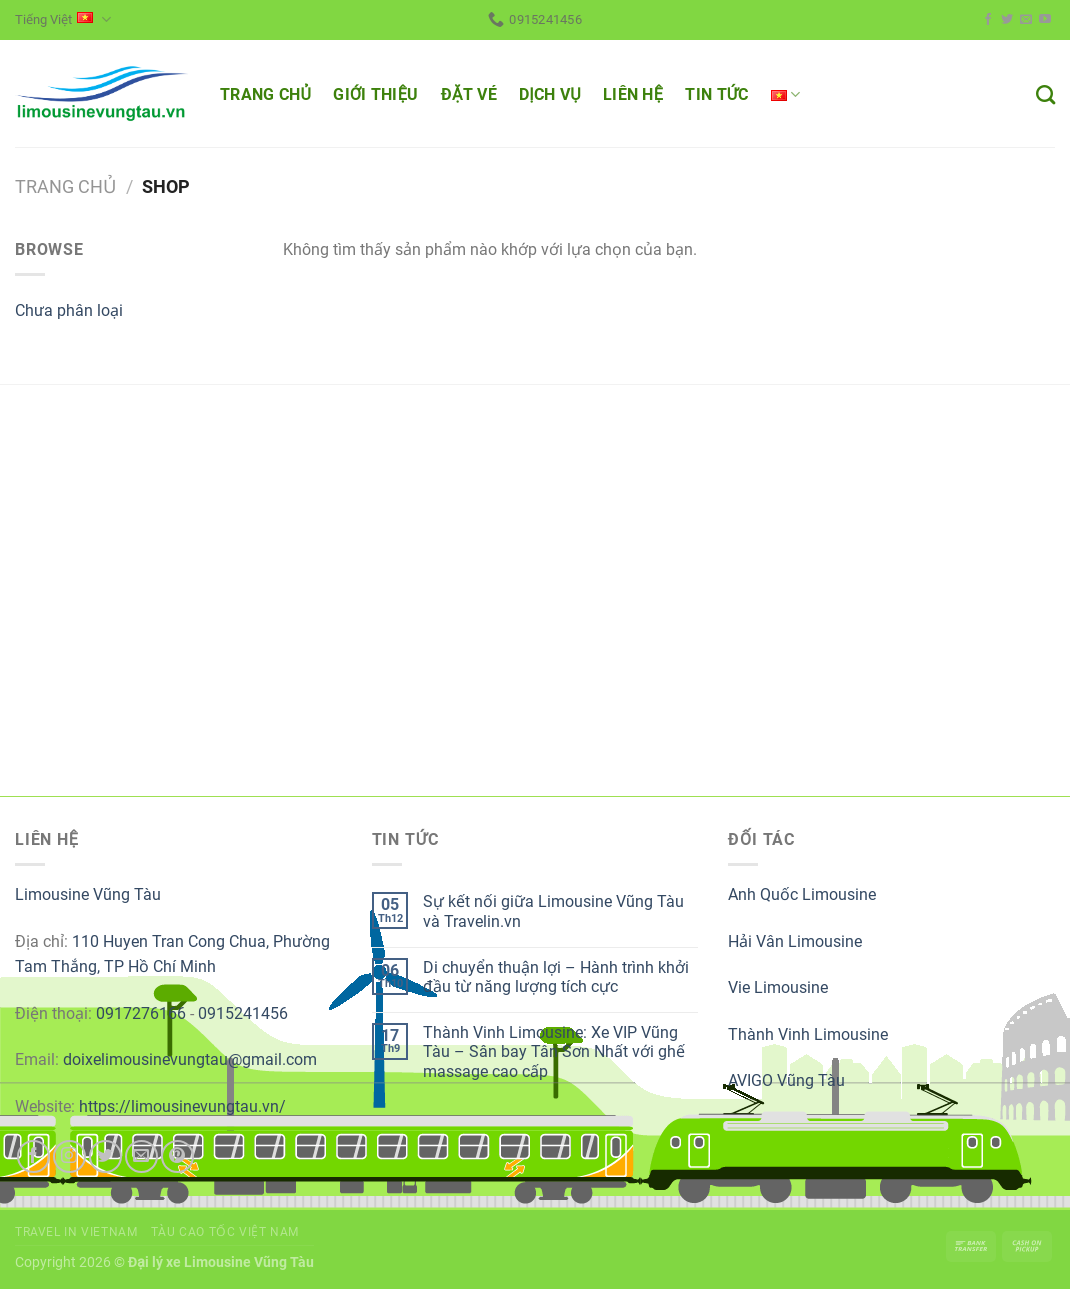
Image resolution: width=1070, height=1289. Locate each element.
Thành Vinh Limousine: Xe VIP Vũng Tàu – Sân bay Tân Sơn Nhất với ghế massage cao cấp (554, 1051)
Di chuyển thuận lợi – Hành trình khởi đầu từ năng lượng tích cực (556, 977)
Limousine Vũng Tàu (88, 894)
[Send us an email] (1026, 20)
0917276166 (141, 1013)
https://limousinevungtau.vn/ (182, 1106)
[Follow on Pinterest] (177, 1156)
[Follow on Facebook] (988, 20)
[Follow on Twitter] (1007, 20)
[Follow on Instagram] (69, 1156)
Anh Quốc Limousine (802, 894)
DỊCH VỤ (550, 94)
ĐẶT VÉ (469, 94)
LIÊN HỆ (633, 94)
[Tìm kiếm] (1045, 94)
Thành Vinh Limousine (808, 1034)
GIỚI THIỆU (375, 94)
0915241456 (243, 1013)
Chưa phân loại (69, 310)
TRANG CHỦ (265, 94)
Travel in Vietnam (76, 1232)
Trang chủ (65, 186)
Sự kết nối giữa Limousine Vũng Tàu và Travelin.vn (553, 911)
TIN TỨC (716, 94)
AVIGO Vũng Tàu (786, 1080)
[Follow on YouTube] (1045, 20)
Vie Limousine (778, 987)
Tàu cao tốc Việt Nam (225, 1232)
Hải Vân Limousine (795, 941)
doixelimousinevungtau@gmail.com (190, 1059)
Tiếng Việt (63, 19)
